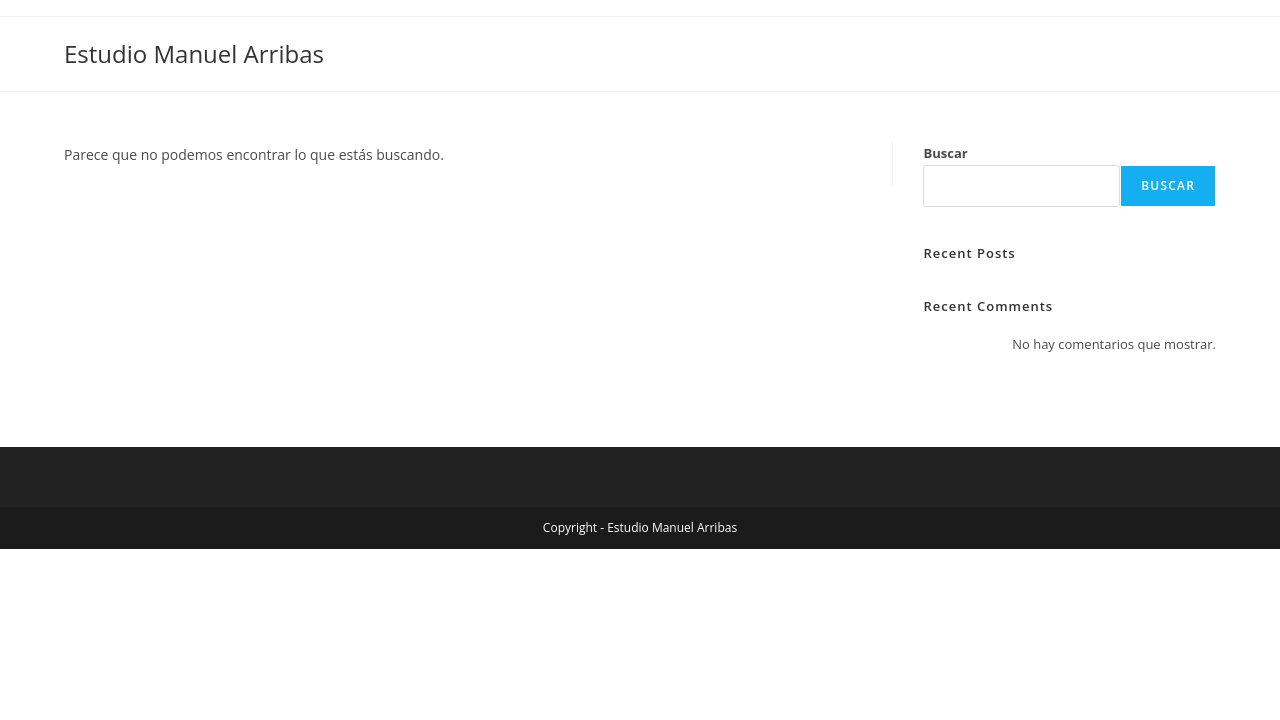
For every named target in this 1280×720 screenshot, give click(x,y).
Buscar (945, 153)
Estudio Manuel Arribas (194, 53)
